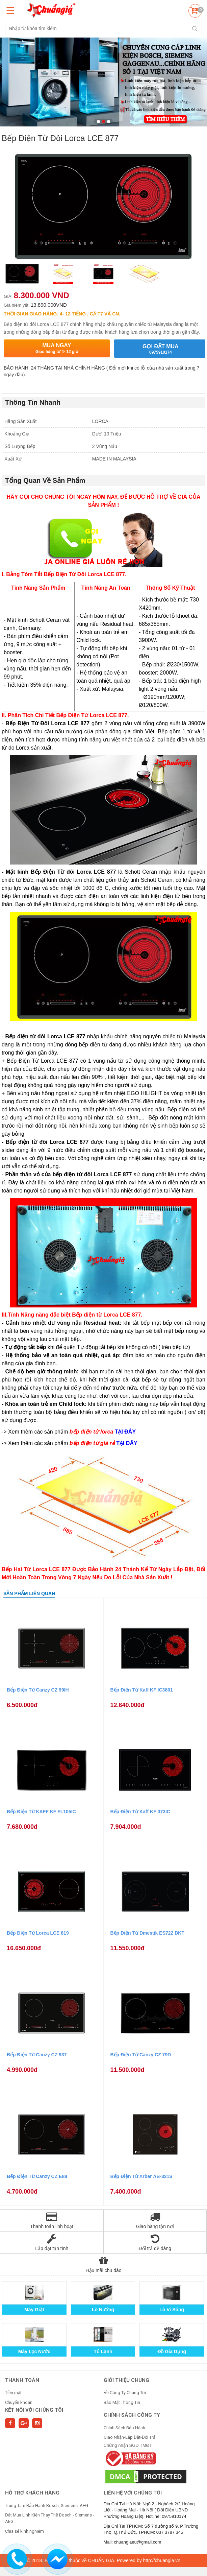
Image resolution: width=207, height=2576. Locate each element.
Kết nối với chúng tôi (34, 2410)
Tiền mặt (13, 2392)
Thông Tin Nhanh (32, 402)
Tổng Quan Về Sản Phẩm (45, 480)
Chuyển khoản (18, 2402)
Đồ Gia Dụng (171, 2351)
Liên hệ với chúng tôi (133, 2493)
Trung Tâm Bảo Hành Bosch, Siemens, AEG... (48, 2505)
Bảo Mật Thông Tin (122, 2402)
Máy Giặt (34, 2309)
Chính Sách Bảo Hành (124, 2427)
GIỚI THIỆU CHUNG (126, 2380)
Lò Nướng (103, 2309)
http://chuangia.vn (162, 2560)
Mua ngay (57, 348)
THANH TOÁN (22, 2380)
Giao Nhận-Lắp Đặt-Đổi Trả (129, 2437)
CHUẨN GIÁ (101, 2560)
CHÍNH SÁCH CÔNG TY (132, 2415)
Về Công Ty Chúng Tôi (125, 2392)
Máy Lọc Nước (34, 2351)
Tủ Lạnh (103, 2351)
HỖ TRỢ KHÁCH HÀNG (32, 2493)
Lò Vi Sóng (171, 2309)
